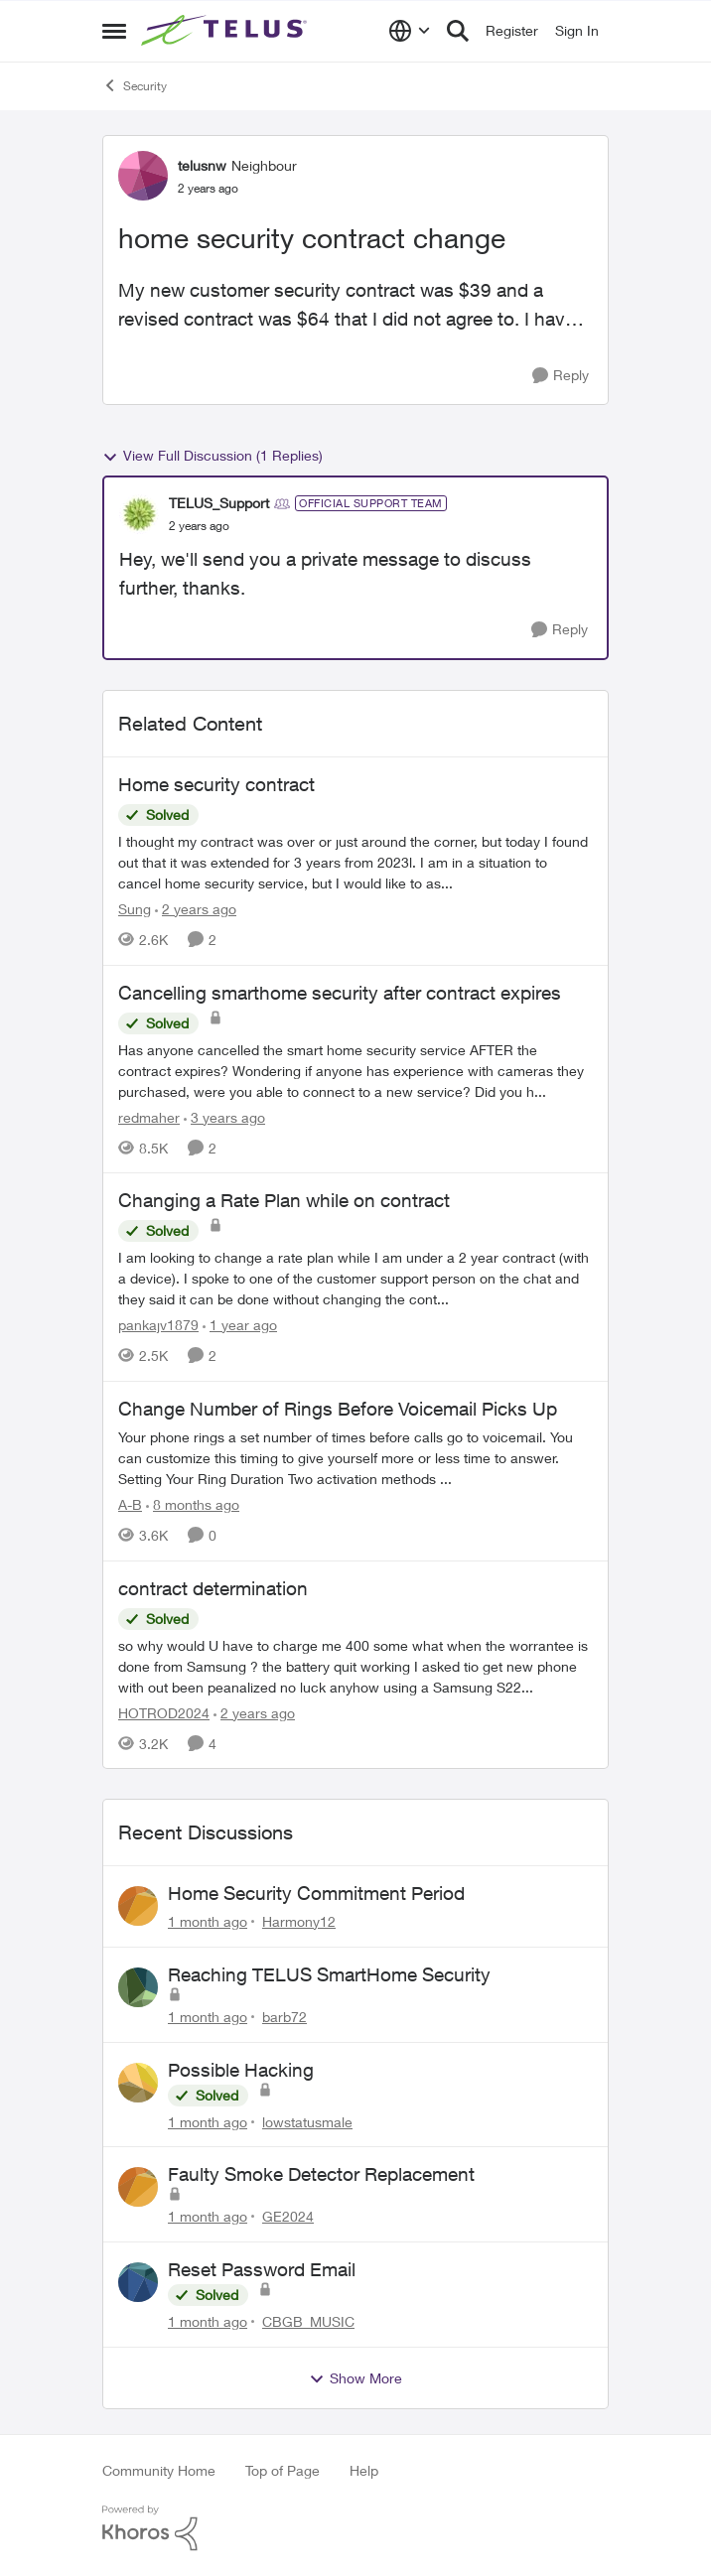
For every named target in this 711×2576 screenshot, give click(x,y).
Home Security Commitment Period (316, 1893)
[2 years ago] (195, 908)
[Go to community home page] (226, 31)
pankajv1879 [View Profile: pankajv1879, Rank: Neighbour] (158, 1324)
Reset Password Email (262, 2269)
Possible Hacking (241, 2070)
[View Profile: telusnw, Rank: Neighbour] (143, 176)
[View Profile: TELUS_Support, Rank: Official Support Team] (139, 514)
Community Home (158, 2470)
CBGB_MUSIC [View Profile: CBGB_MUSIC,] (308, 2321)
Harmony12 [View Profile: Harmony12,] (299, 1921)
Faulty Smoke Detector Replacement (321, 2174)
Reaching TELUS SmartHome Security (329, 1974)
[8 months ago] (192, 1504)
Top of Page (282, 2470)
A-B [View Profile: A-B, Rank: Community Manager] (130, 1504)
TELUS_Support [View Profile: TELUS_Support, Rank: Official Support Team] (219, 502)
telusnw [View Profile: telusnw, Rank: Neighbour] (202, 165)
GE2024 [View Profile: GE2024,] (288, 2216)
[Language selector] (409, 31)
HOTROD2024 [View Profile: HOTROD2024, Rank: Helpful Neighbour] (164, 1711)
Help (364, 2470)
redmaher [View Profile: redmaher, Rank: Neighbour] (149, 1116)
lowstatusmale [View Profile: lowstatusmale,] (307, 2120)
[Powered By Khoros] (355, 2528)
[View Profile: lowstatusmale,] (138, 2082)
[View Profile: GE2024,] (138, 2187)
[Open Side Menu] (114, 31)
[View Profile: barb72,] (138, 1987)
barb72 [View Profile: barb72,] (284, 2016)
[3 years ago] (224, 1116)
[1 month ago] (207, 1921)
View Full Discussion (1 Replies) (212, 456)
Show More (355, 2378)
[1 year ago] (240, 1324)
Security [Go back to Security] (134, 85)
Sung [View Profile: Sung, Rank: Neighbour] (134, 908)
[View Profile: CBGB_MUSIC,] (138, 2282)
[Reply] (560, 375)
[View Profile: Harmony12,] (138, 1906)
